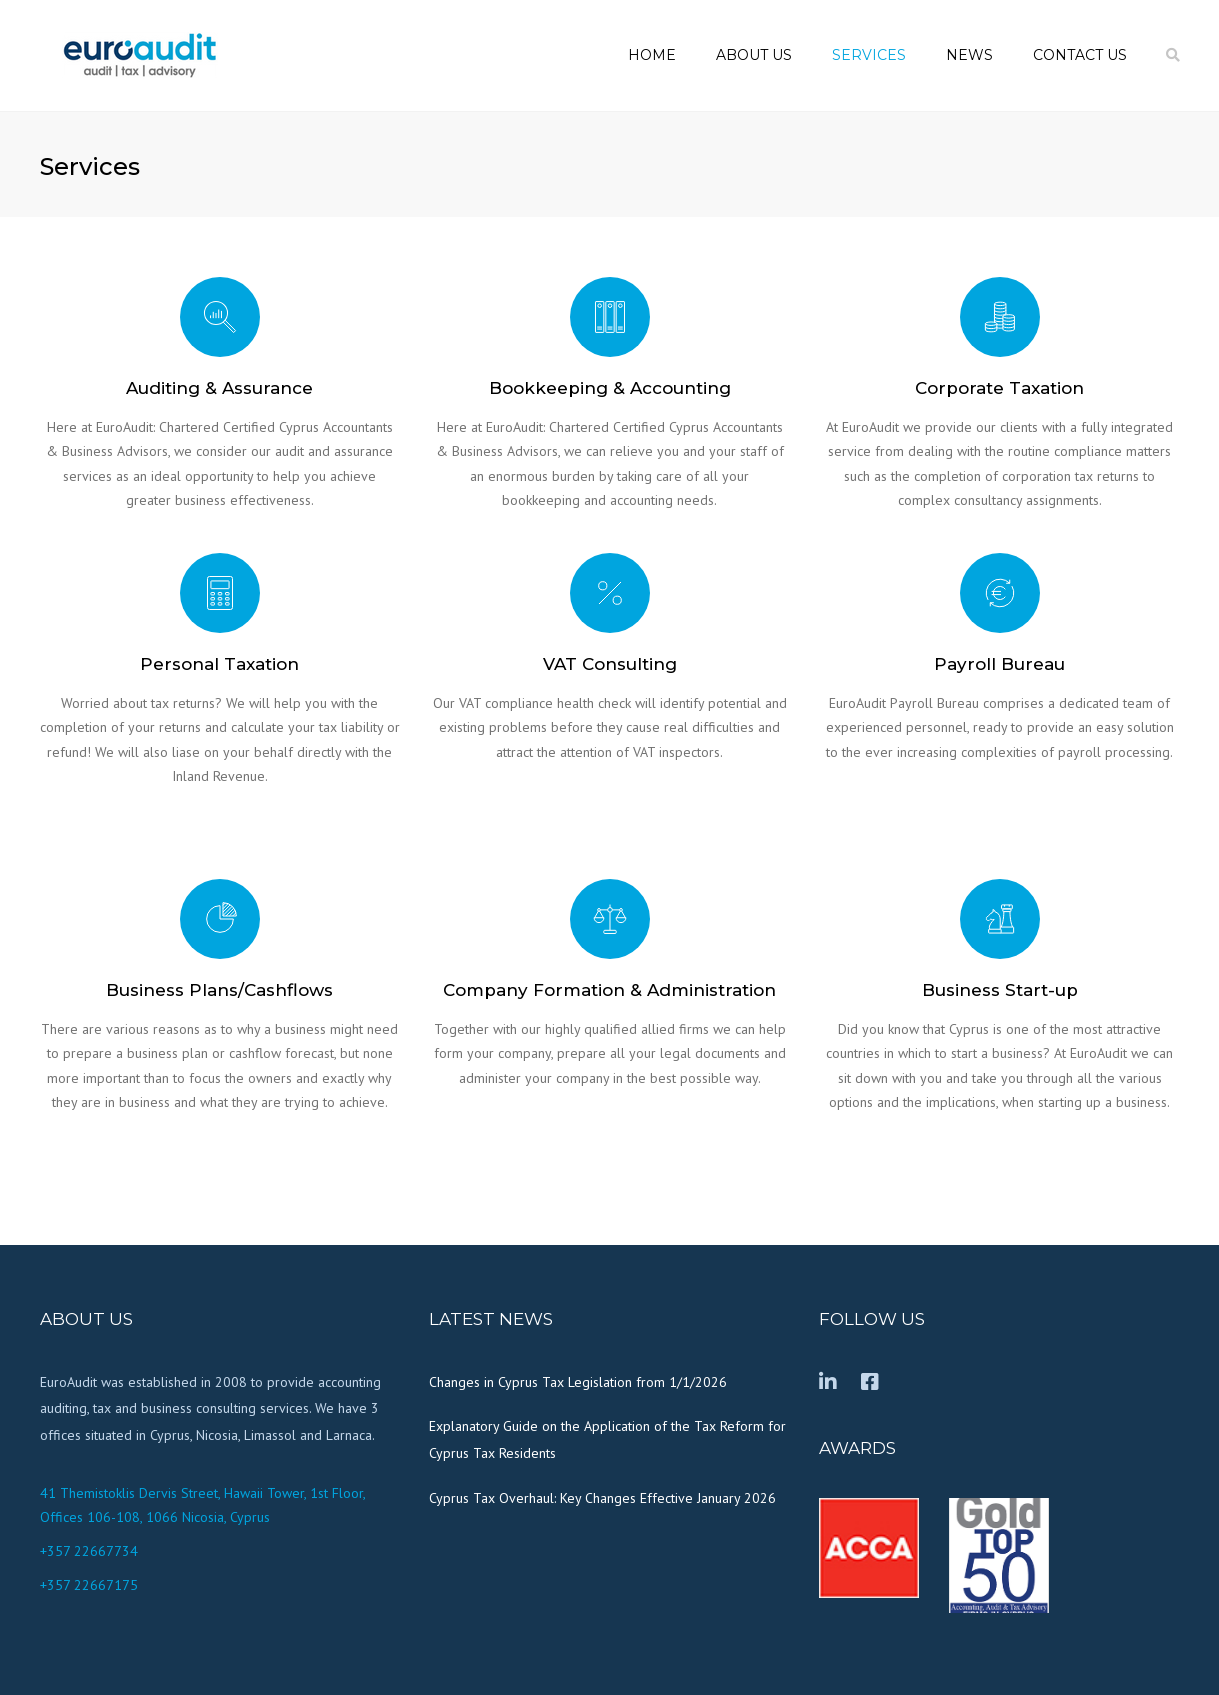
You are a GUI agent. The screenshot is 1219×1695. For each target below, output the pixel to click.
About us (754, 55)
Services (869, 55)
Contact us (1080, 55)
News (969, 55)
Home (652, 55)
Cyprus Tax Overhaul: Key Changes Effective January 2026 (602, 1498)
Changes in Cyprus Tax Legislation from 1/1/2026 (578, 1382)
